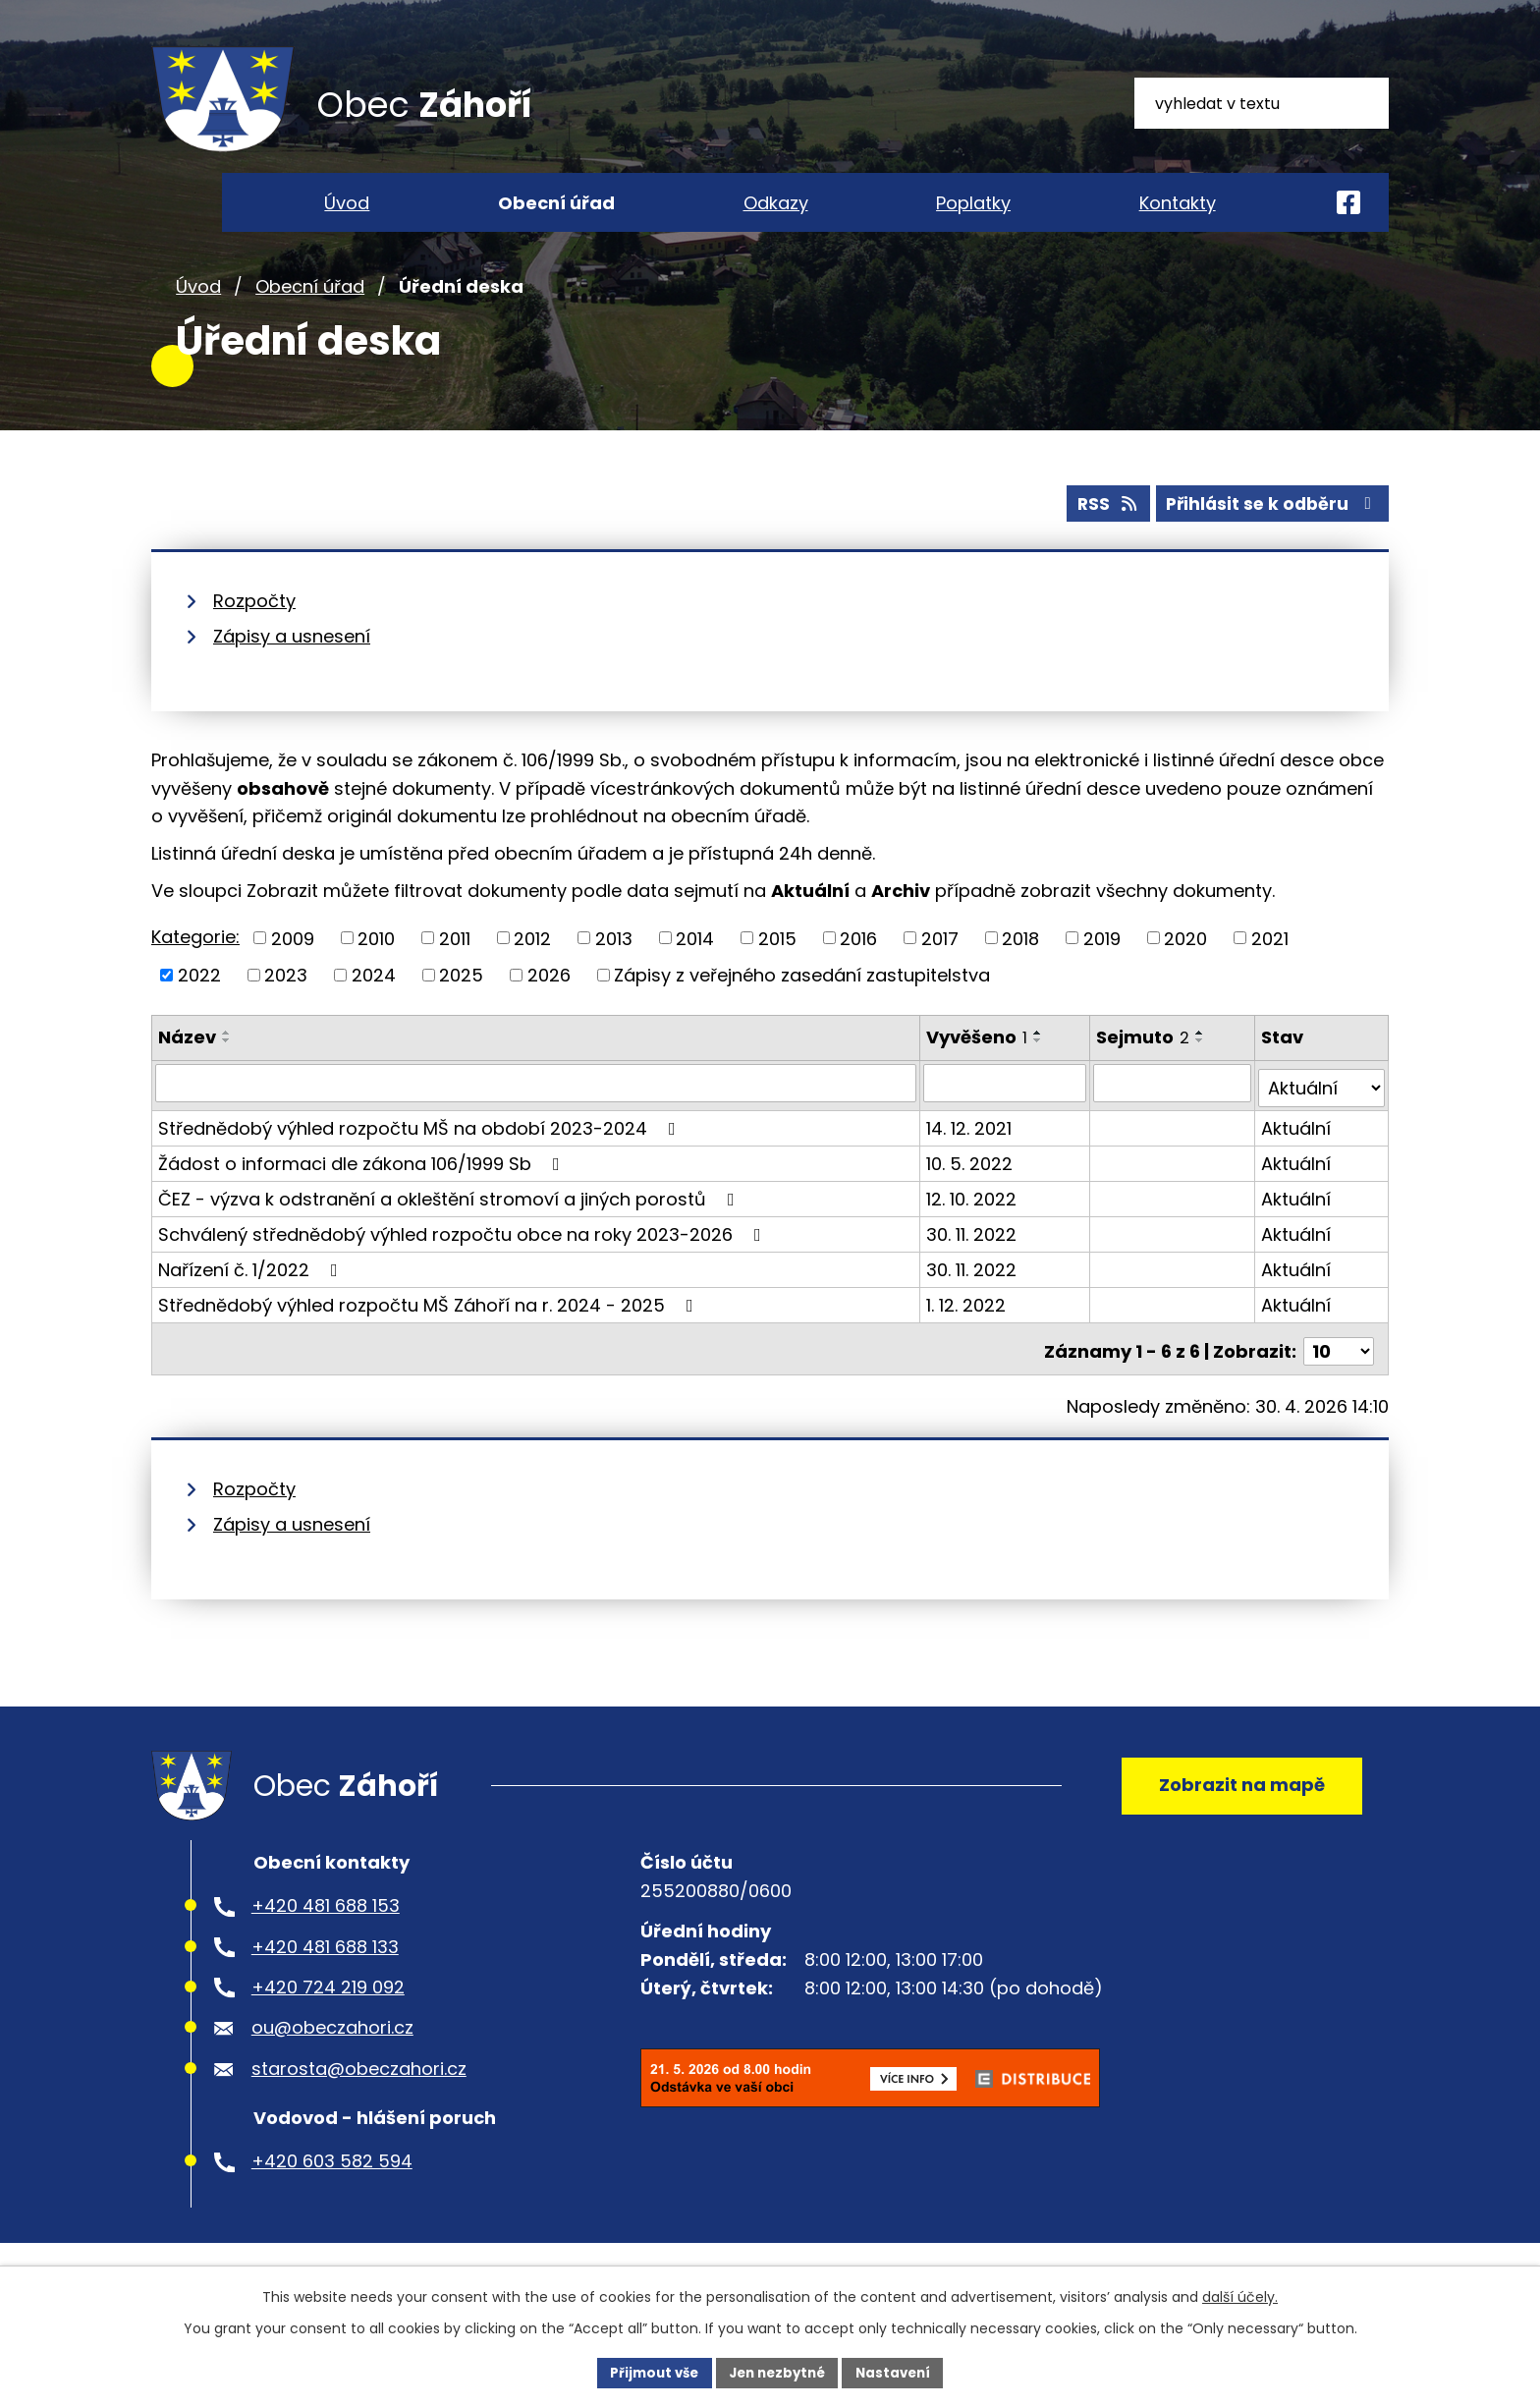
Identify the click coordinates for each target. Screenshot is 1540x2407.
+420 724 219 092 (328, 2022)
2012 (532, 974)
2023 (285, 1010)
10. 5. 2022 (971, 1193)
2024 (374, 1010)
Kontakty (1177, 203)
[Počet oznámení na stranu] (1338, 1376)
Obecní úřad (309, 322)
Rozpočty (254, 636)
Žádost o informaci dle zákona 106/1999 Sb (363, 1193)
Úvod (198, 322)
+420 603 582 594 (331, 2196)
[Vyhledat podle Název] (536, 1118)
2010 (376, 974)
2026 (549, 1010)
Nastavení (899, 2371)
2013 (613, 974)
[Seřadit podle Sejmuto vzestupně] (1201, 1068)
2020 (1185, 974)
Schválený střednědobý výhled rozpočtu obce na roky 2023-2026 (463, 1264)
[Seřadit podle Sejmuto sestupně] (1201, 1076)
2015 (777, 974)
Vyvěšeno (978, 1072)
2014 (695, 974)
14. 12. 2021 (971, 1158)
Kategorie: (195, 972)
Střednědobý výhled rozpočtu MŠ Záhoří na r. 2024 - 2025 (429, 1334)
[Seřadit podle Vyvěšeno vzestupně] (1040, 1068)
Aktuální (1297, 1158)
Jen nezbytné (777, 2371)
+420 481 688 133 (325, 1981)
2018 (1020, 974)
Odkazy (775, 203)
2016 (858, 974)
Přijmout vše (647, 2371)
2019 (1102, 974)
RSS (1097, 539)
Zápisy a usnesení (291, 671)
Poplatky (973, 203)
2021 (1270, 974)
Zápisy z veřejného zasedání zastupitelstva (802, 1010)
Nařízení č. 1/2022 (252, 1299)
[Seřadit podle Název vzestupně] (227, 1068)
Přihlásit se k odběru (1269, 539)
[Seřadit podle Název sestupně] (227, 1076)
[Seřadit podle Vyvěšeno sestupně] (1040, 1076)
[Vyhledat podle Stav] (1322, 1118)
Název (187, 1072)
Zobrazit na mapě (1237, 1814)
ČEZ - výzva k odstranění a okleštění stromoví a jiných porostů (450, 1228)
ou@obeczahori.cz (332, 2062)
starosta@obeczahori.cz (359, 2103)
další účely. (1240, 2295)
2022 (199, 1010)
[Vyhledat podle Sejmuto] (1173, 1118)
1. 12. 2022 (968, 1334)
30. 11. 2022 (973, 1264)
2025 (461, 1010)
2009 (292, 974)
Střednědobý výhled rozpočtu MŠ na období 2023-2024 (421, 1158)
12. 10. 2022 (973, 1228)
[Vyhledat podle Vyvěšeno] (1006, 1118)
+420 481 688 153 (325, 1941)
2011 (454, 974)
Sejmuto (1143, 1072)
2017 (940, 974)
